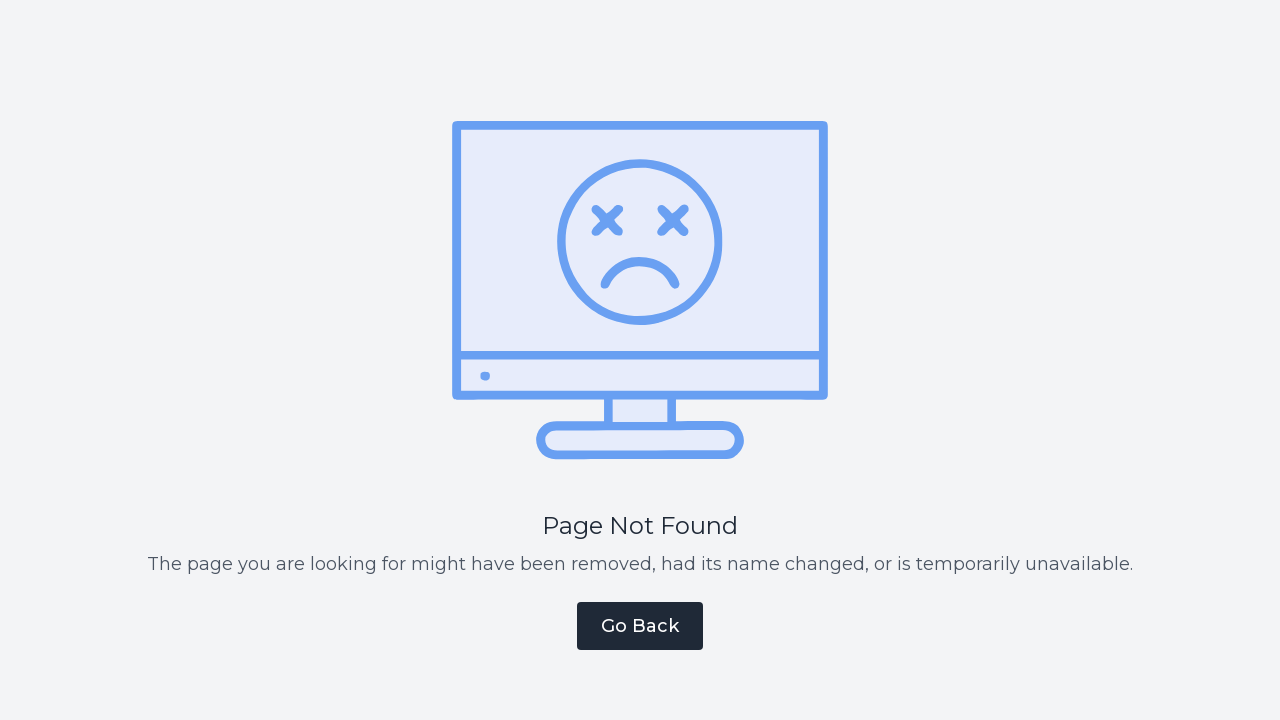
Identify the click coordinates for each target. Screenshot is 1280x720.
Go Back (640, 626)
